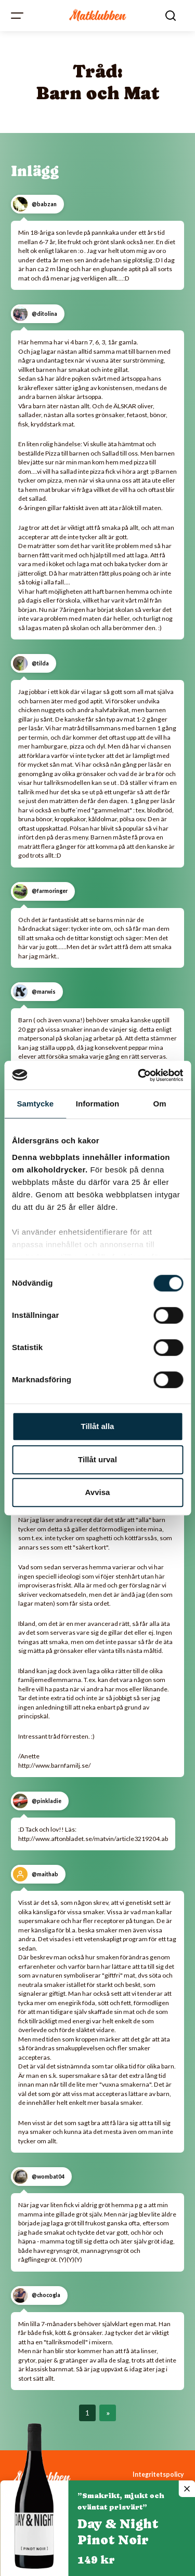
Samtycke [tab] (35, 1103)
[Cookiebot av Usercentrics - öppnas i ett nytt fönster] (139, 1075)
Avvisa (97, 1492)
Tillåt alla (97, 1426)
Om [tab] (159, 1103)
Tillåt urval (97, 1459)
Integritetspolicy (158, 2474)
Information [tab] (98, 1103)
